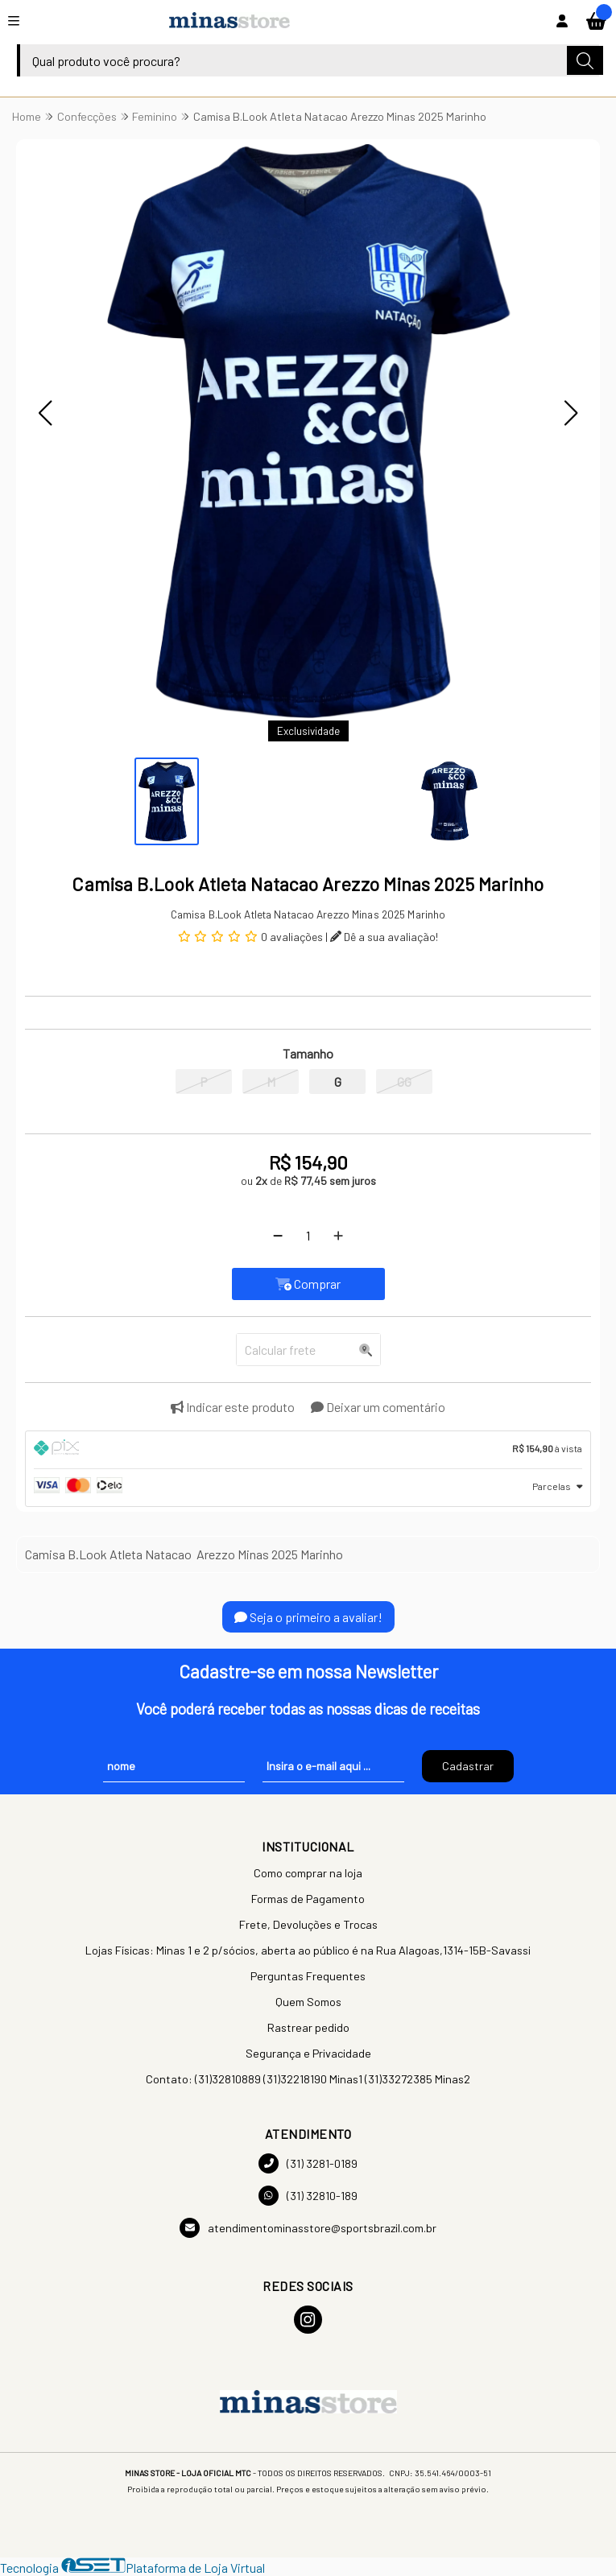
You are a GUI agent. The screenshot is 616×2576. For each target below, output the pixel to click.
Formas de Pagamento (308, 1898)
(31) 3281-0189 (308, 2163)
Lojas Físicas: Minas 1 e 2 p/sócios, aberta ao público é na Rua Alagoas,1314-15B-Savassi (308, 1950)
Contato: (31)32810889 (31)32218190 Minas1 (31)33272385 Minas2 (308, 2079)
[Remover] (277, 1236)
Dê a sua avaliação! (384, 936)
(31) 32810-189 (308, 2196)
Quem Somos (308, 2001)
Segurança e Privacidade (308, 2053)
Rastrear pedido (308, 2027)
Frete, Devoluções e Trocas (308, 1924)
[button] (45, 413)
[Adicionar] (338, 1236)
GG (404, 1081)
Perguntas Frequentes (308, 1976)
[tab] (308, 1449)
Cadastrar (468, 1766)
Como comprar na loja (308, 1873)
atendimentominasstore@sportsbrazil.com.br (308, 2228)
